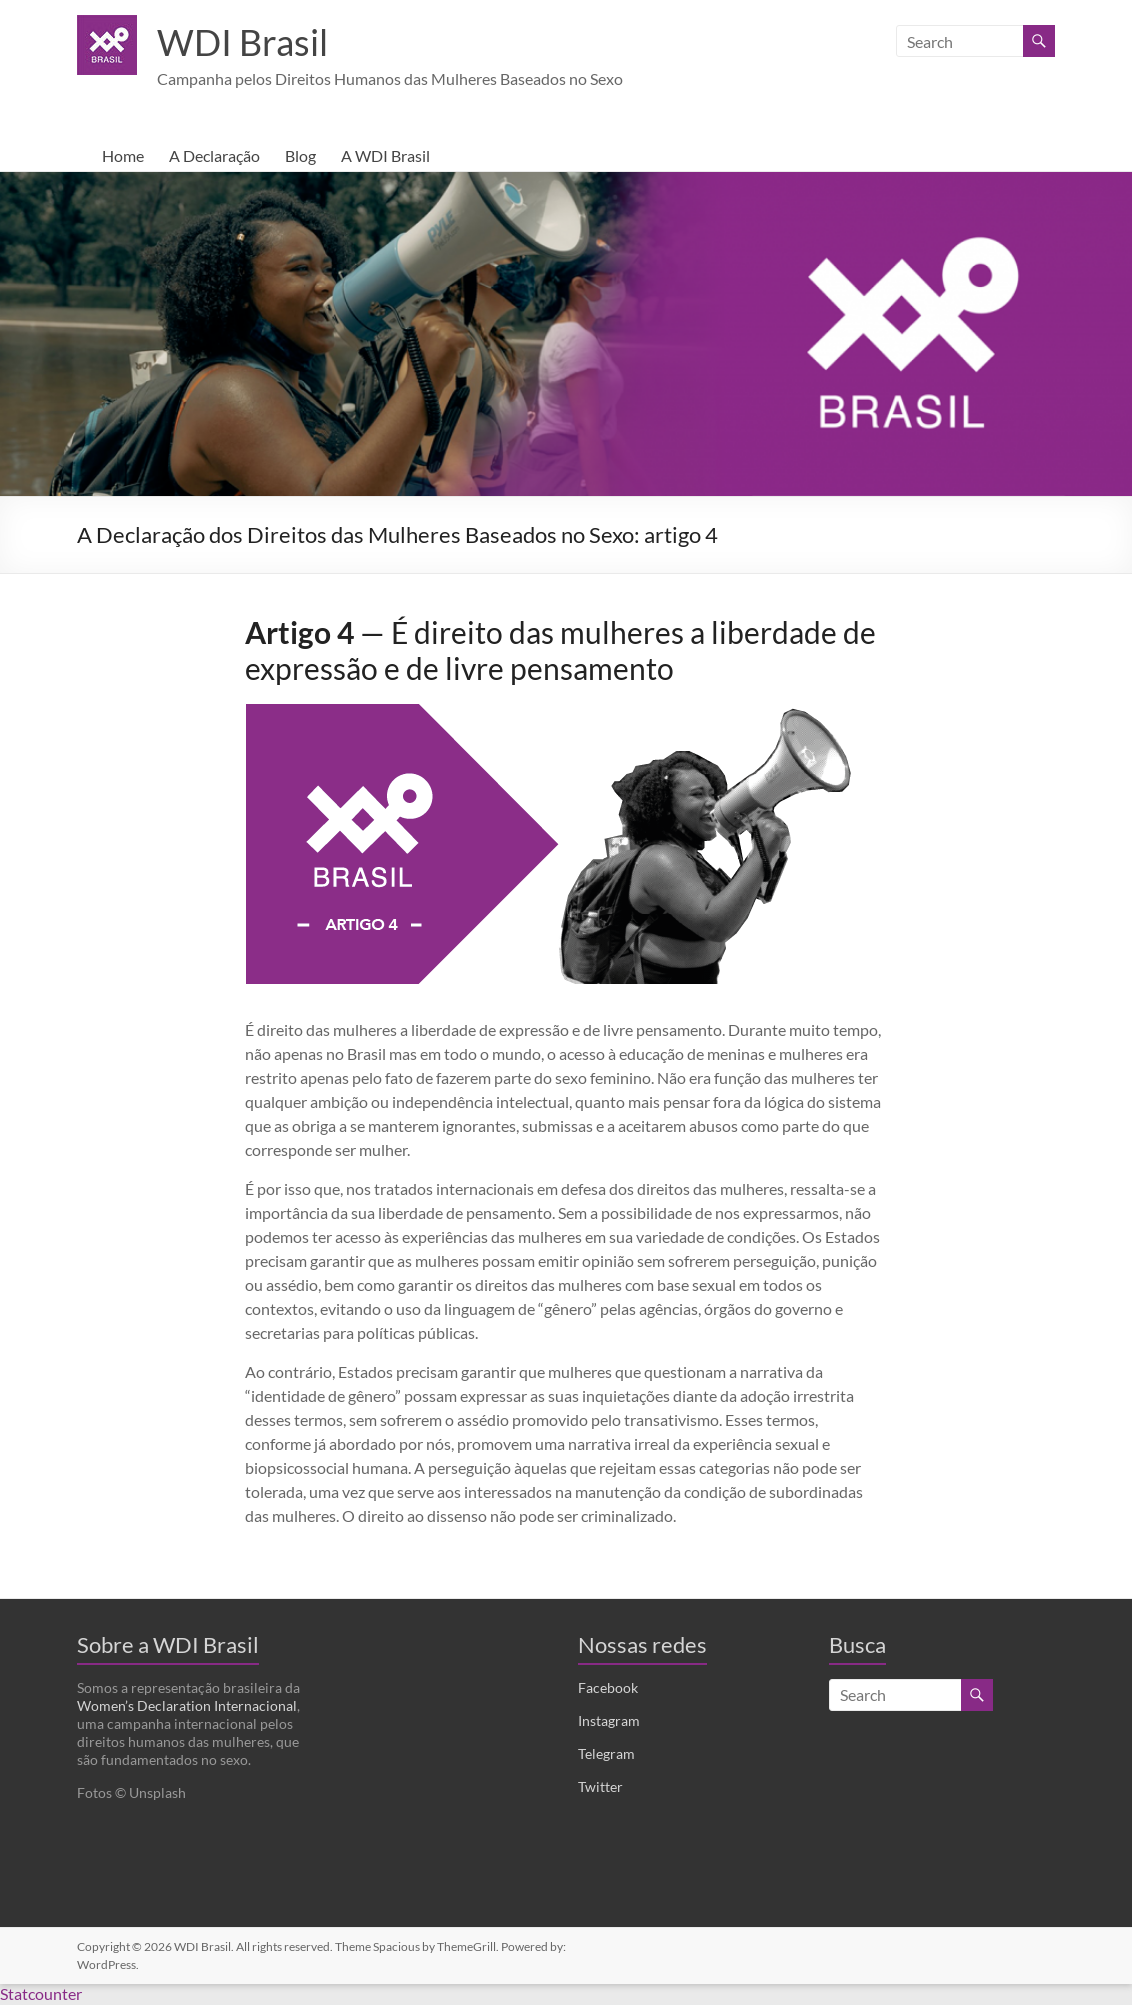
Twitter (600, 1787)
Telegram (606, 1754)
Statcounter (41, 1994)
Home (123, 156)
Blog (300, 156)
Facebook (608, 1688)
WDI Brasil (242, 43)
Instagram (609, 1721)
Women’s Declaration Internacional (187, 1706)
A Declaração (214, 156)
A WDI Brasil (385, 156)
